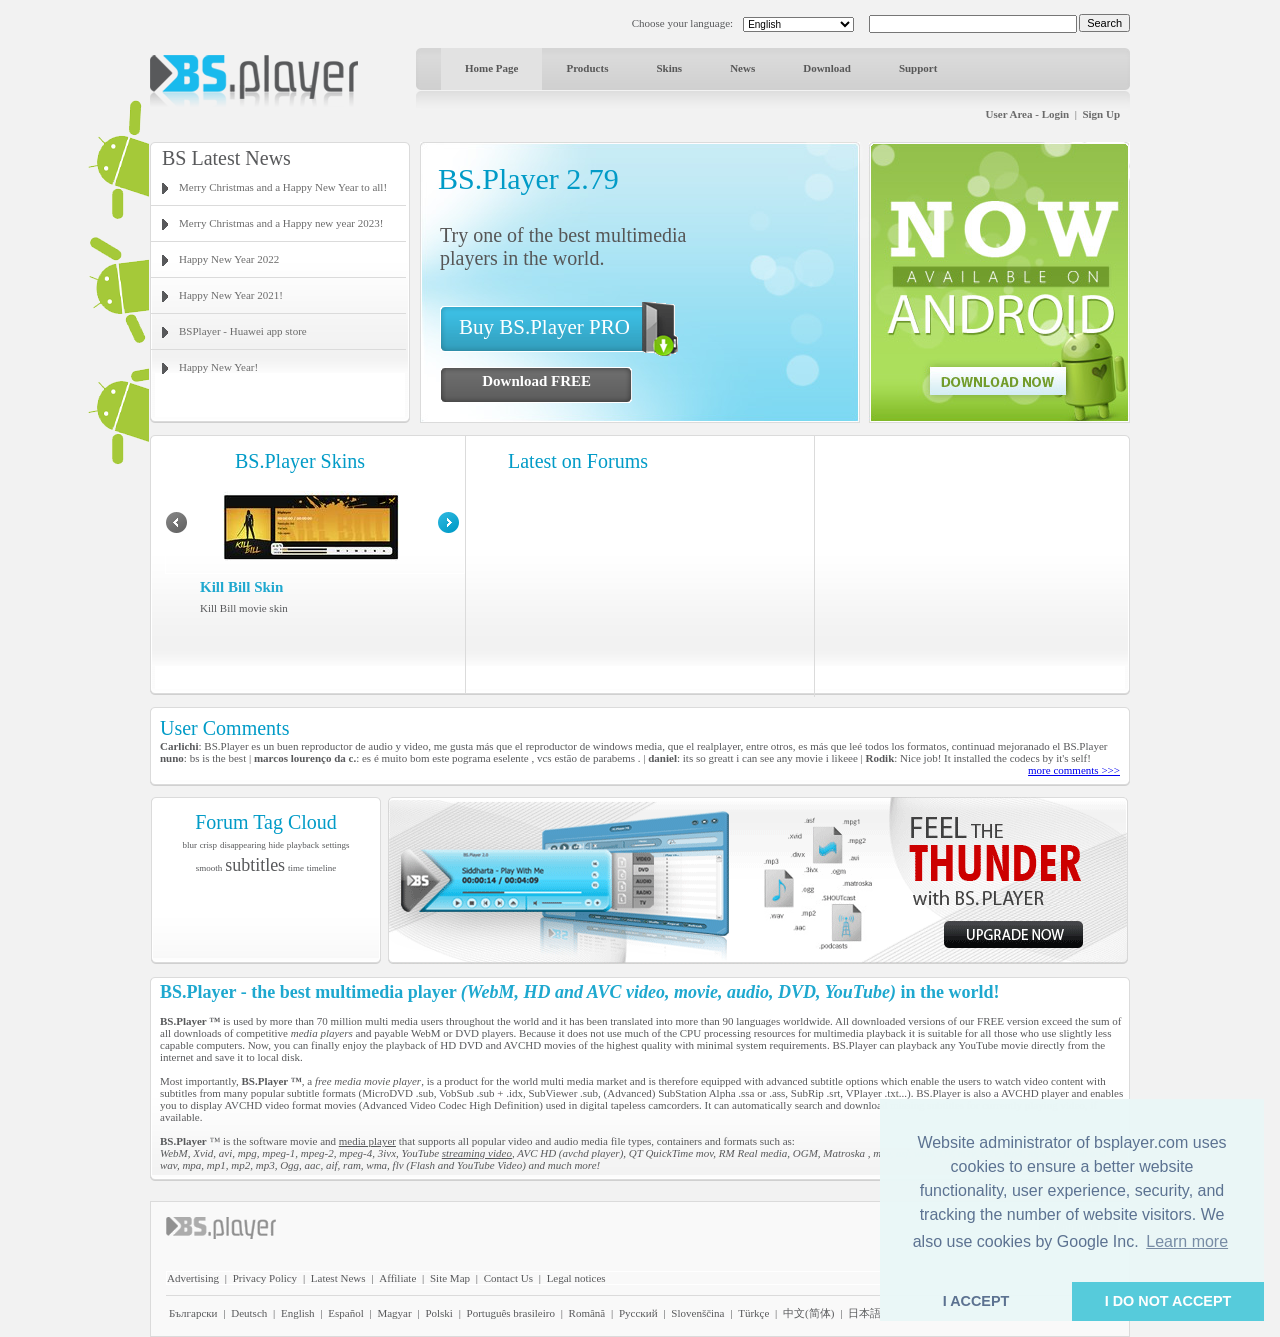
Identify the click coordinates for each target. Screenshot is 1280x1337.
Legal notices (576, 1278)
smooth (209, 868)
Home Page (491, 68)
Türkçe (753, 1313)
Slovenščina (697, 1313)
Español (345, 1313)
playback (303, 845)
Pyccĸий (638, 1313)
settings (336, 845)
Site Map (450, 1278)
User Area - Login (1028, 114)
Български (193, 1313)
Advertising (193, 1278)
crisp (209, 845)
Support (918, 68)
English (298, 1313)
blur (189, 845)
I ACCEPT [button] (976, 1301)
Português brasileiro (511, 1313)
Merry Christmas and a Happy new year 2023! (281, 223)
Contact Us (508, 1278)
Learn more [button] (1187, 1241)
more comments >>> (1074, 770)
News (742, 68)
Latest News (338, 1278)
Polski (439, 1313)
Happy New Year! (218, 367)
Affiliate (397, 1278)
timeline (322, 868)
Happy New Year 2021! (231, 295)
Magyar (394, 1313)
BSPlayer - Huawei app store (243, 331)
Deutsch (249, 1313)
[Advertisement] (973, 565)
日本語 (864, 1313)
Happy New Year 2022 (229, 259)
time (296, 868)
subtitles (255, 865)
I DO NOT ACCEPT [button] (1168, 1301)
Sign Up (1101, 114)
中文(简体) (808, 1313)
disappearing (243, 845)
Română (587, 1313)
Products (587, 68)
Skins (669, 68)
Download (827, 68)
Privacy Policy (265, 1278)
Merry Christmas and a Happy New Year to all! (283, 187)
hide (277, 845)
